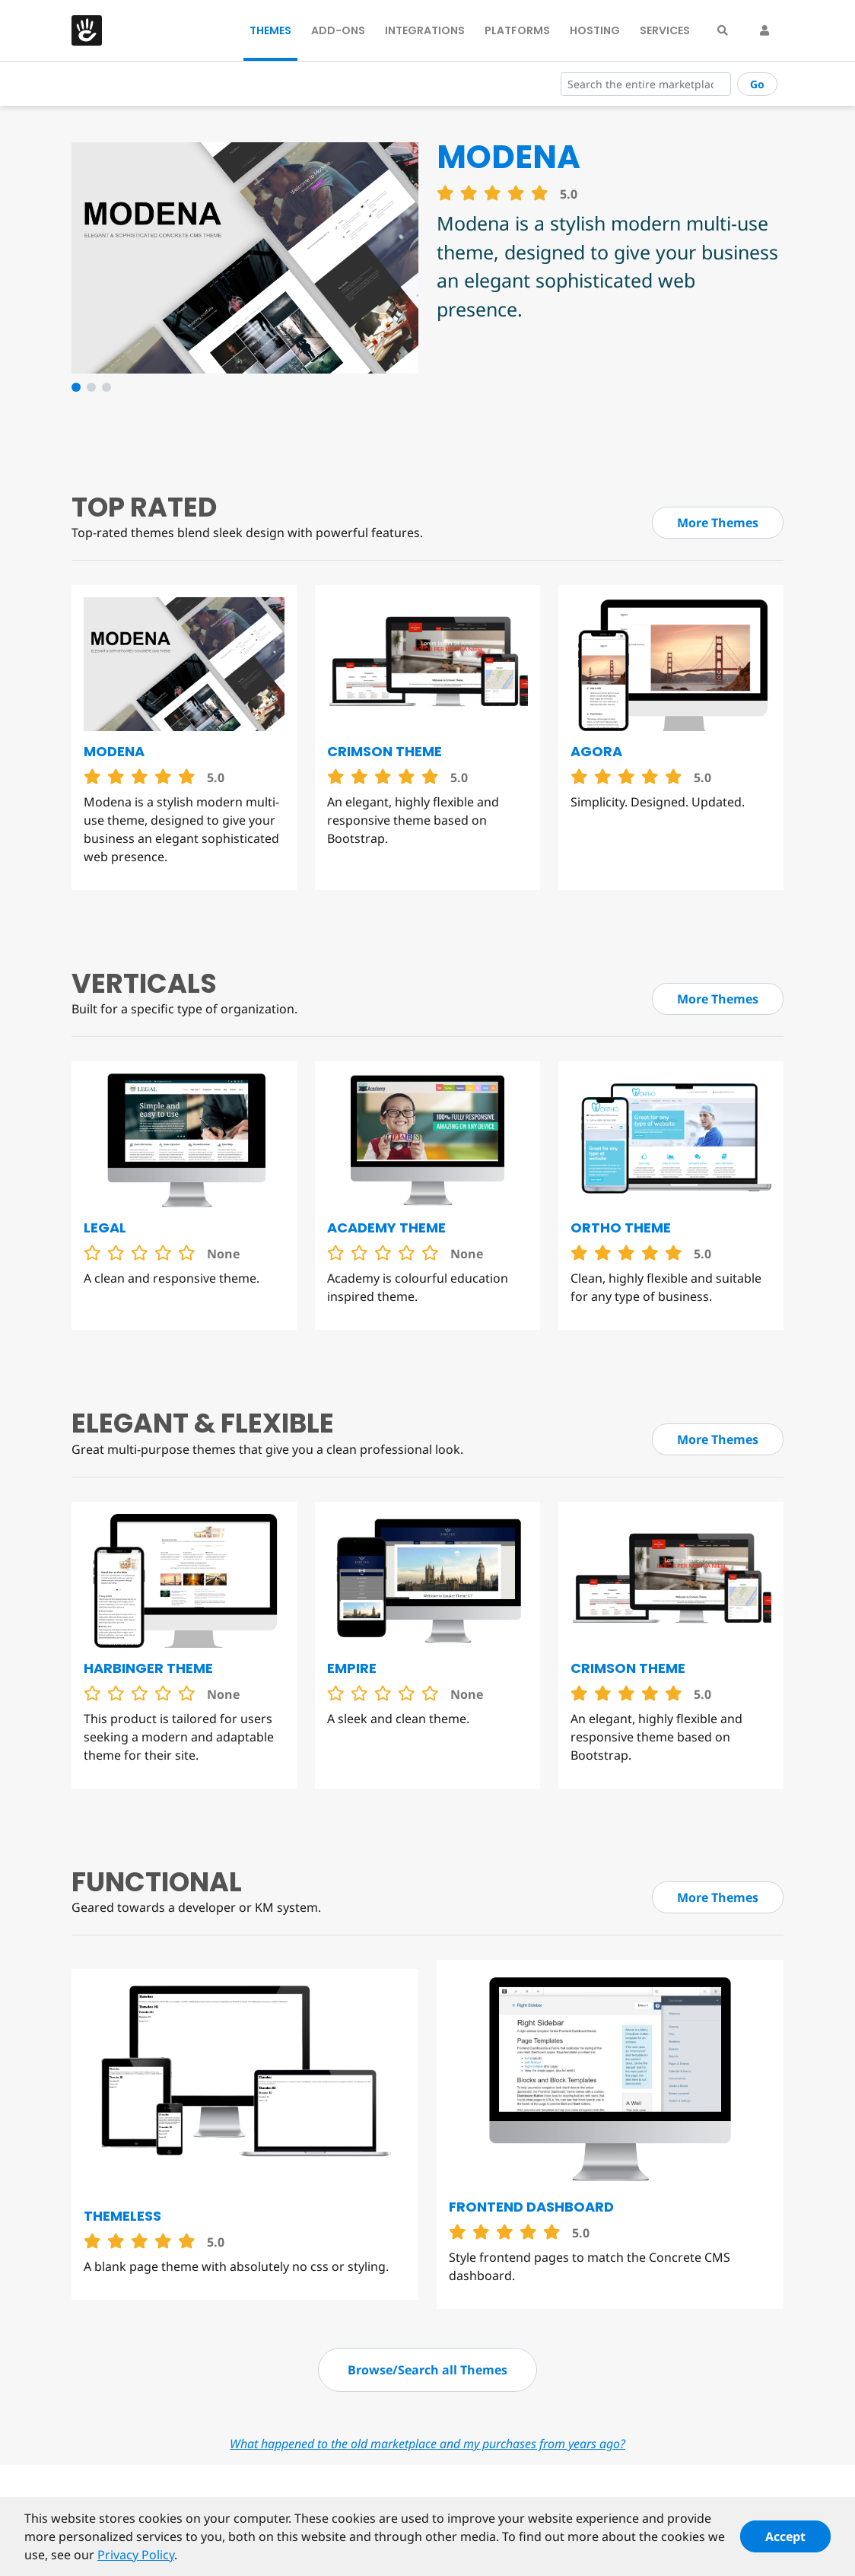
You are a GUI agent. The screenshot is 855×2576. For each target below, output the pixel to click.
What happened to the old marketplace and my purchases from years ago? (427, 2443)
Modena (114, 751)
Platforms (517, 30)
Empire (352, 1668)
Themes (270, 30)
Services (665, 30)
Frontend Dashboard (531, 2206)
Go (757, 84)
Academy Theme (386, 1227)
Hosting (595, 30)
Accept (785, 2542)
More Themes (717, 522)
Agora (596, 751)
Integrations (425, 30)
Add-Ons (338, 30)
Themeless (122, 2215)
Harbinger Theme (148, 1668)
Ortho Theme (621, 1227)
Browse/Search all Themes (427, 2369)
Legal (105, 1227)
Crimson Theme (384, 751)
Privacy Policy (135, 2560)
